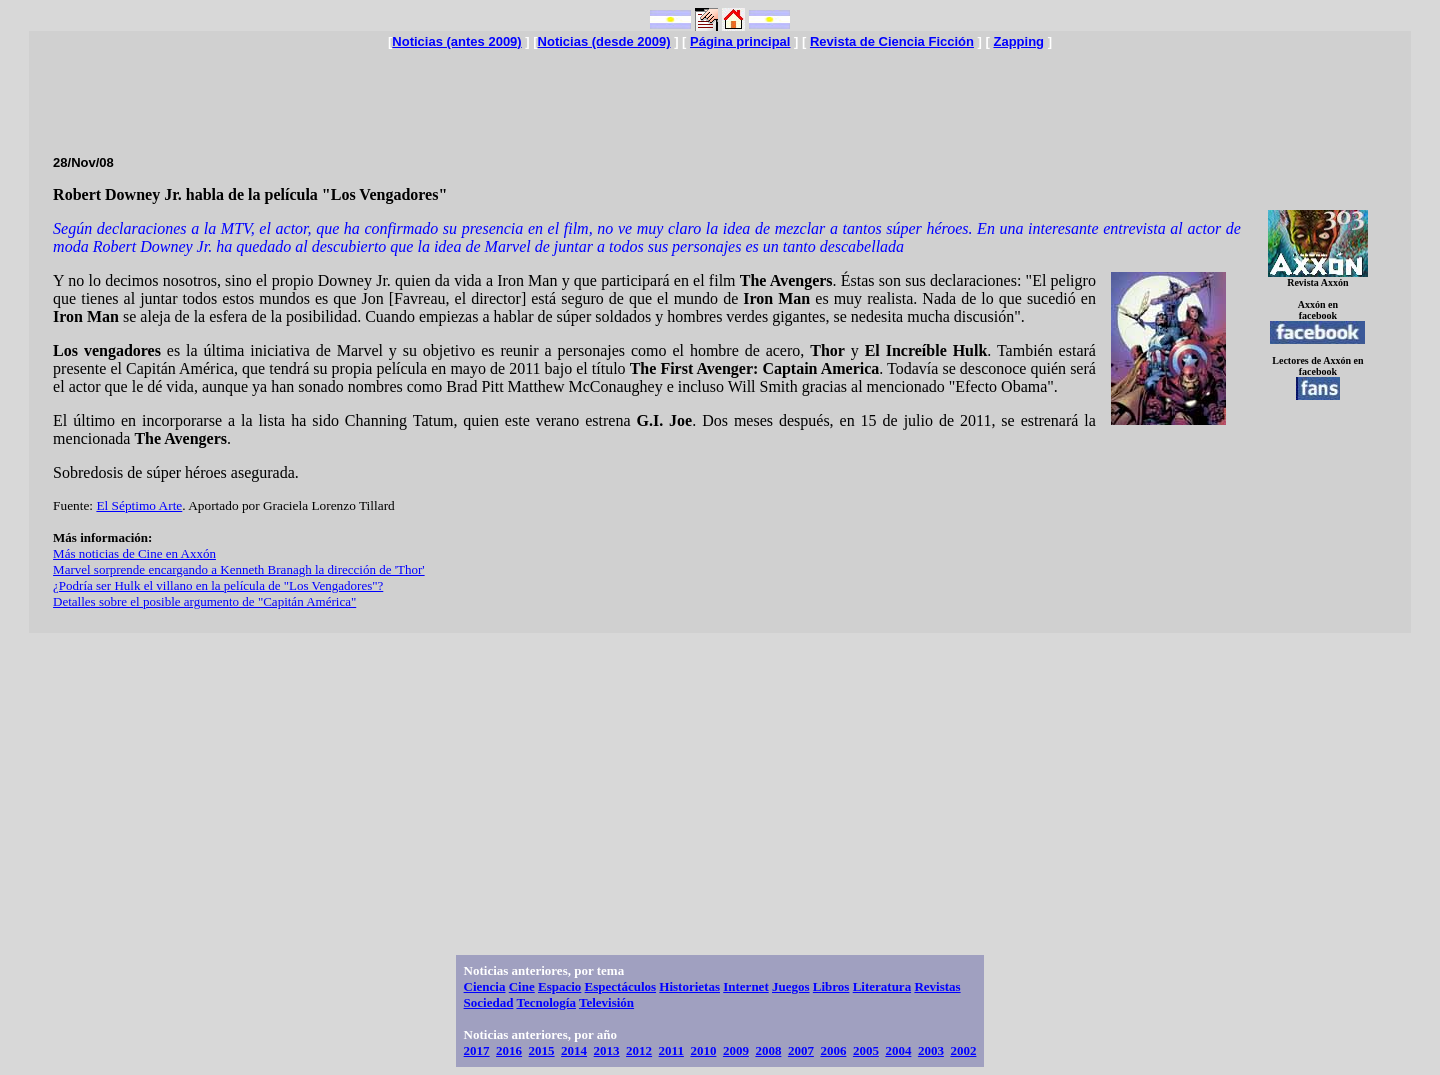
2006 (833, 1050)
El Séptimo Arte (139, 505)
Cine (522, 986)
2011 (671, 1050)
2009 (736, 1050)
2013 (607, 1050)
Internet (746, 986)
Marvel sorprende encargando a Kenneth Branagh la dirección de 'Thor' (239, 569)
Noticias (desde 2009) (604, 41)
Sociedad (489, 1002)
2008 (768, 1050)
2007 (801, 1050)
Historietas (689, 986)
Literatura (882, 986)
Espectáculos (621, 986)
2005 (866, 1050)
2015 (542, 1050)
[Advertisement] (720, 94)
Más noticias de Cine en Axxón (134, 553)
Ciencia (485, 986)
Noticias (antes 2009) (456, 41)
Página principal (740, 41)
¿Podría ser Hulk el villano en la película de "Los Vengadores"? (218, 585)
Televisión (606, 1002)
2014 (574, 1050)
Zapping (1018, 41)
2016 (509, 1050)
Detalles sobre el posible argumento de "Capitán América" (204, 601)
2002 (963, 1050)
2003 (931, 1050)
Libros (831, 986)
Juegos (791, 986)
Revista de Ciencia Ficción (892, 41)
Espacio (559, 986)
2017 (477, 1050)
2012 (639, 1050)
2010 (703, 1050)
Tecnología (545, 1002)
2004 (898, 1050)
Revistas (937, 986)
